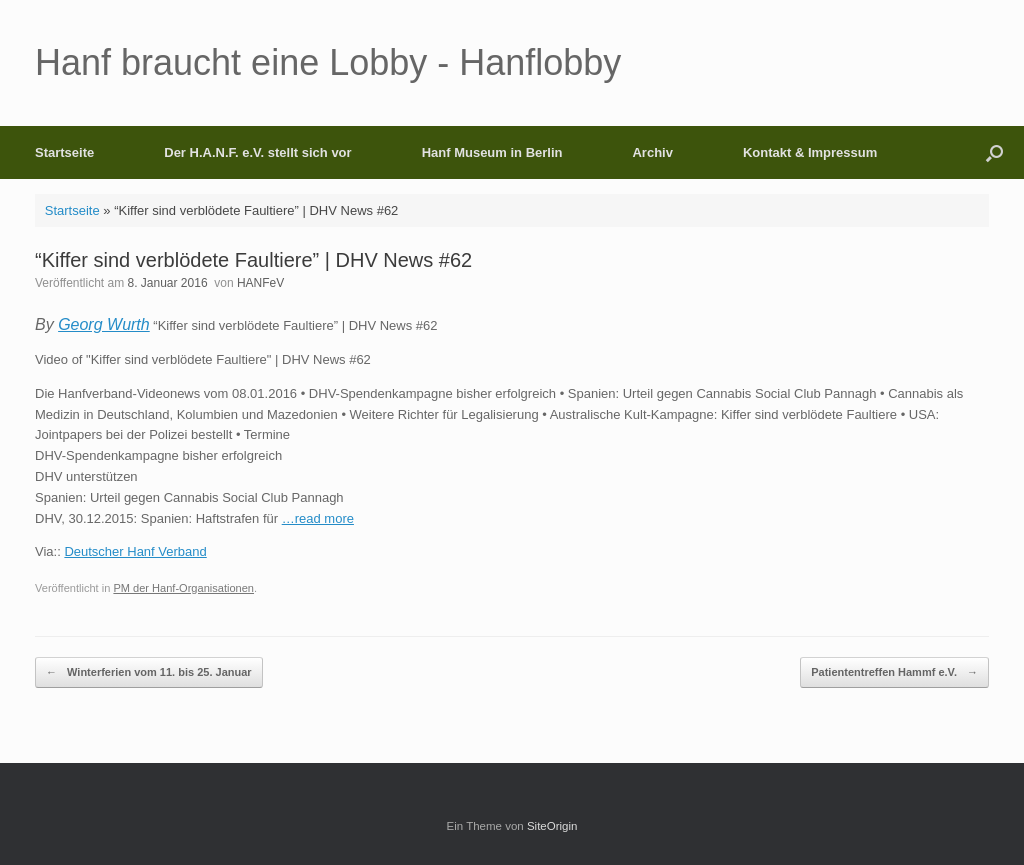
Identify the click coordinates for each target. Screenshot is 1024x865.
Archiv (652, 152)
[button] (994, 152)
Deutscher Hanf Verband (135, 551)
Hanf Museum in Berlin (492, 152)
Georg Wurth (104, 324)
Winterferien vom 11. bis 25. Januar (149, 672)
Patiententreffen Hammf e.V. (894, 672)
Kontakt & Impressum (810, 152)
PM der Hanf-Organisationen (183, 588)
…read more (318, 518)
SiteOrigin (552, 826)
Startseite (64, 152)
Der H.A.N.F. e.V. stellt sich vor (257, 152)
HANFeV (260, 283)
